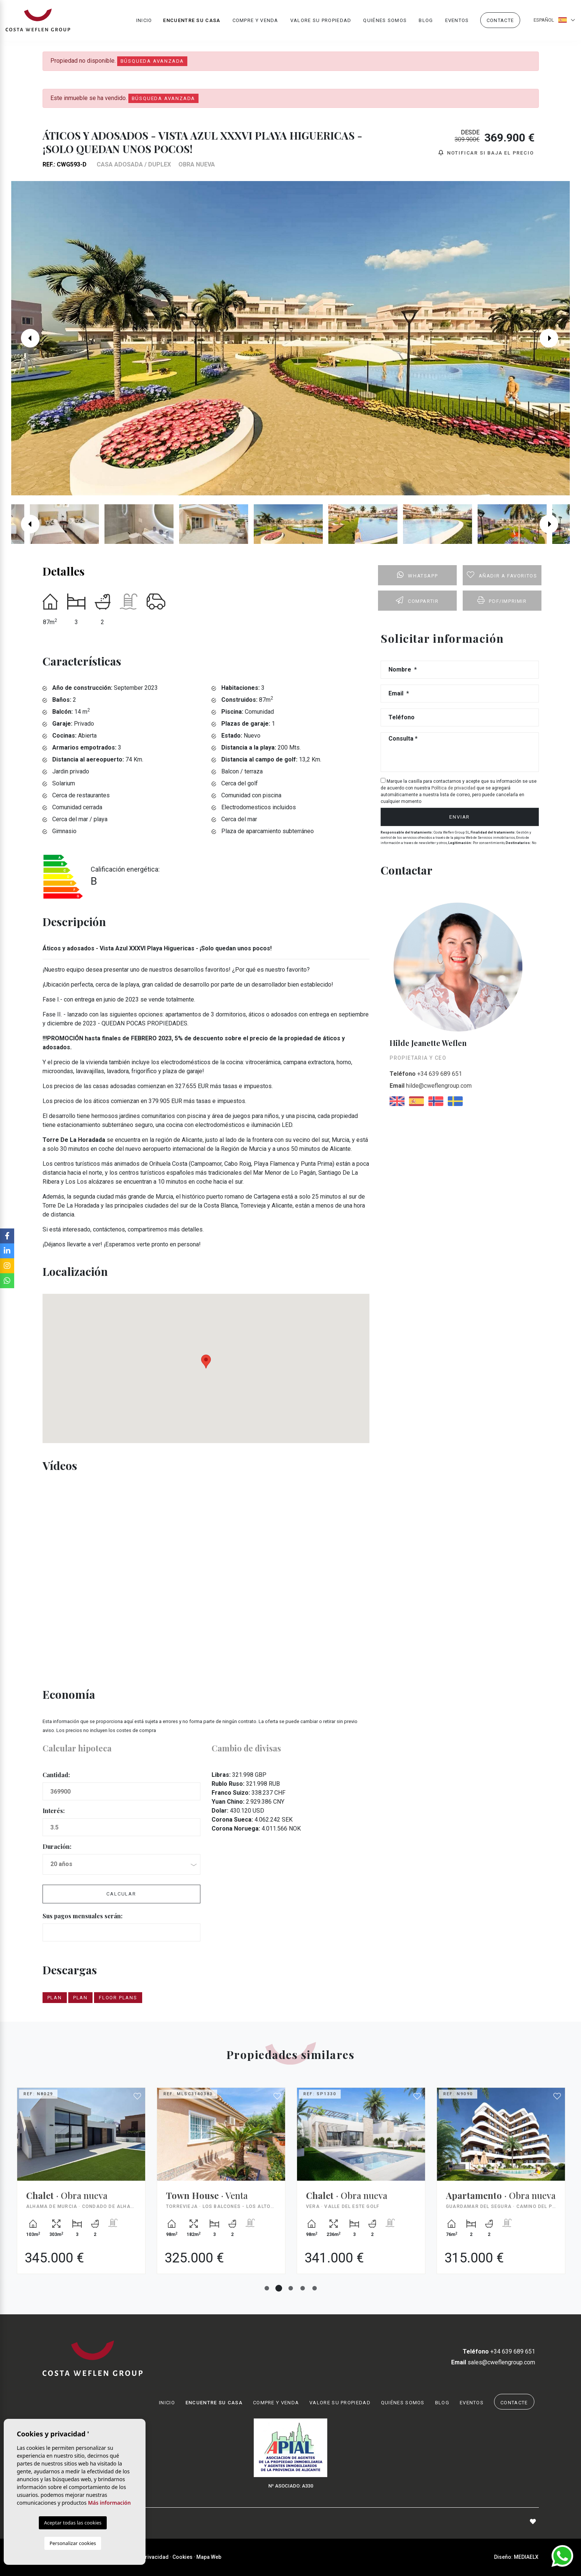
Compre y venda (255, 21)
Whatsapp (417, 575)
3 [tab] (290, 2288)
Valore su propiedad (321, 21)
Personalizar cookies (73, 2543)
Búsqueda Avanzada (152, 61)
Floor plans (118, 1997)
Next (554, 338)
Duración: (57, 1846)
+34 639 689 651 (426, 1073)
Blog (426, 21)
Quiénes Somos (385, 21)
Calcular (121, 1894)
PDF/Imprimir (502, 600)
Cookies (182, 2557)
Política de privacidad (454, 788)
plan (54, 1997)
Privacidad (155, 2557)
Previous (26, 338)
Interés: (54, 1811)
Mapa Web (208, 2557)
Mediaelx (526, 2557)
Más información (109, 2502)
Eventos (457, 21)
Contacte (500, 21)
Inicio (144, 21)
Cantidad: (56, 1775)
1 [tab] (267, 2288)
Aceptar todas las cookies (72, 2522)
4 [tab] (302, 2288)
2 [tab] (278, 2288)
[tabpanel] (81, 2186)
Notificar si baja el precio (486, 153)
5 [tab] (314, 2288)
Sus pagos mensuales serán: (82, 1916)
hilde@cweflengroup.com (431, 1085)
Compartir (417, 600)
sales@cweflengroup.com (493, 2362)
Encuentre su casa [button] (191, 21)
